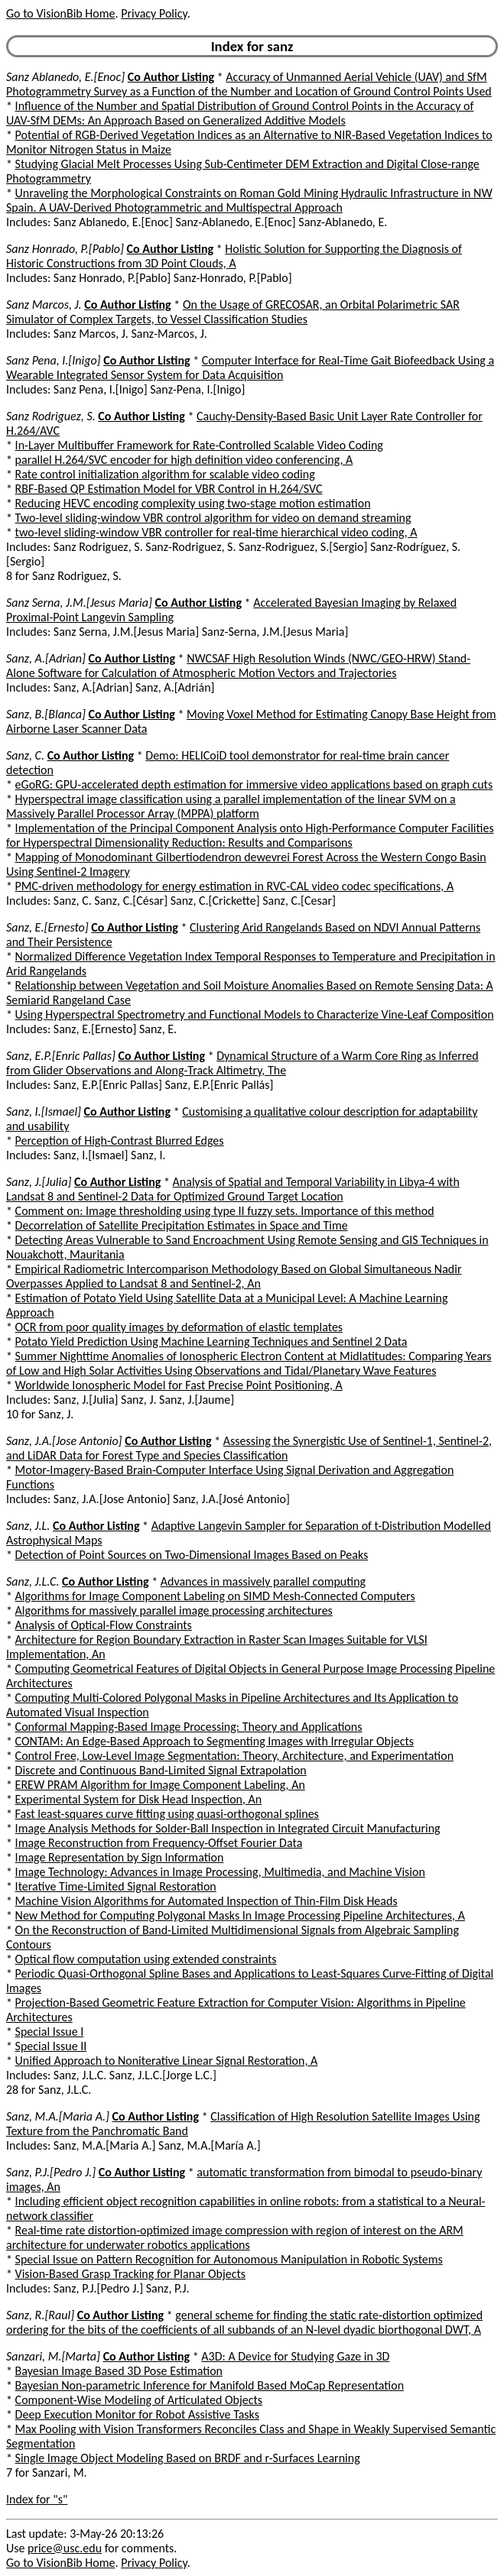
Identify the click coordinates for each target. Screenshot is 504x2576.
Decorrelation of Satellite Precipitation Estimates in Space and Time (181, 1225)
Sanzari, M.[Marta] (53, 2356)
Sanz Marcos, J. (44, 304)
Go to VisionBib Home (60, 13)
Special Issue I (49, 2031)
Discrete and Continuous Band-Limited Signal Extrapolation (161, 1770)
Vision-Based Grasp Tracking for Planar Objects (130, 2274)
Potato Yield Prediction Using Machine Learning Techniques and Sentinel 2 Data (211, 1341)
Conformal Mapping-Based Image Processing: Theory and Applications (189, 1726)
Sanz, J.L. (28, 1525)
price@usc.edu (65, 2548)
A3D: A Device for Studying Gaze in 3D (295, 2356)
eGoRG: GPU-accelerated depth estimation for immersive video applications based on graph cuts (254, 784)
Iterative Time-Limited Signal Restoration (115, 1886)
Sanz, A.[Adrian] (46, 658)
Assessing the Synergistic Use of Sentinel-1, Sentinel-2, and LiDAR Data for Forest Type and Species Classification (249, 1448)
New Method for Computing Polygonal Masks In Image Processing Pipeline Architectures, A (240, 1915)
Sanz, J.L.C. (32, 1581)
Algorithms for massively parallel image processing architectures (174, 1610)
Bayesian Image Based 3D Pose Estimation (119, 2371)
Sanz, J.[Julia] (38, 1182)
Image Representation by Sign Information (119, 1857)
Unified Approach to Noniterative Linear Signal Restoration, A (166, 2060)
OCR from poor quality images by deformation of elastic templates (179, 1327)
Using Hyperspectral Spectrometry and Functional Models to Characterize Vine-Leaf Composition (254, 1014)
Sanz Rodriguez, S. (51, 416)
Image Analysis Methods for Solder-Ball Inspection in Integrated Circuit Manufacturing (228, 1828)
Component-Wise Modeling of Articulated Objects (139, 2400)
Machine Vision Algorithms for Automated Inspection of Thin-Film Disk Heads (206, 1901)
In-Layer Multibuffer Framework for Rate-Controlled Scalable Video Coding (199, 445)
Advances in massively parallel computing (263, 1581)
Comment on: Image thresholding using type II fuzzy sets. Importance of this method (224, 1211)
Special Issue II (51, 2046)
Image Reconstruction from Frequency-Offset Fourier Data (159, 1843)
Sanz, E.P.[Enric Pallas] (60, 1055)
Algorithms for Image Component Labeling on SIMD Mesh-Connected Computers (215, 1596)
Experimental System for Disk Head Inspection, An (138, 1799)
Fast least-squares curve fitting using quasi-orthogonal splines (167, 1813)
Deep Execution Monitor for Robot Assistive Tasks (137, 2414)
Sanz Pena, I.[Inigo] (53, 360)
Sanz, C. (25, 755)
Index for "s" (36, 2499)
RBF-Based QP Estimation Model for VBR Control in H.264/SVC (169, 488)
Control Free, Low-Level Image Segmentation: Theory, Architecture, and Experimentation (234, 1755)
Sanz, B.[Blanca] (46, 714)
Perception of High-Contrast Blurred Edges (119, 1140)
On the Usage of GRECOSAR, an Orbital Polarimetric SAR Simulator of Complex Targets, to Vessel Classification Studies (233, 311)
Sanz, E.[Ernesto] (47, 927)
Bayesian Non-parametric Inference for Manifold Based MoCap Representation (210, 2385)
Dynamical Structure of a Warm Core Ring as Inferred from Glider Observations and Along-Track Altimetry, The (242, 1062)
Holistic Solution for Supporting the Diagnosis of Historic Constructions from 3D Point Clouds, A (234, 256)
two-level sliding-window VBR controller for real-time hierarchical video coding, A (216, 532)
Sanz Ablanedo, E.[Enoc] (65, 77)
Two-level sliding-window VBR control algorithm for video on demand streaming (213, 517)
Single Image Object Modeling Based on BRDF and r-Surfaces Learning (187, 2458)
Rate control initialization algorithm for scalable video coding (165, 474)
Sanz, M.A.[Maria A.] (57, 2116)
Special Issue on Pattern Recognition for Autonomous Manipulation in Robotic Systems (229, 2259)
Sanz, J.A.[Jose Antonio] (64, 1441)
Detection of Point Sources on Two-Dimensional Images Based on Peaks (192, 1554)
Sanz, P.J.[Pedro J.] (51, 2172)
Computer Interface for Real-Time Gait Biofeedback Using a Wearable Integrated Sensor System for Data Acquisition (250, 367)
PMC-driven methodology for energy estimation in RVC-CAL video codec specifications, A (234, 886)
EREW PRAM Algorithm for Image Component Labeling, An (160, 1784)
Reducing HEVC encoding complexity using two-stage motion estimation (193, 503)
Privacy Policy (154, 13)
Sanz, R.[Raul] (40, 2315)
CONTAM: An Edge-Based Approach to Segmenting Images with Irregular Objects (214, 1741)
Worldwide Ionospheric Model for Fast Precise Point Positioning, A (179, 1385)
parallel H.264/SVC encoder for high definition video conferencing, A (184, 459)
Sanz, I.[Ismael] (43, 1111)
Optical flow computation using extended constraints (146, 1959)
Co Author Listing (171, 77)
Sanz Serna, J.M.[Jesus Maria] (79, 602)
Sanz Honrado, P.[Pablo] (65, 248)
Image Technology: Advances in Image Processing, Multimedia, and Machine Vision (220, 1872)
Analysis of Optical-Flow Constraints (103, 1625)
